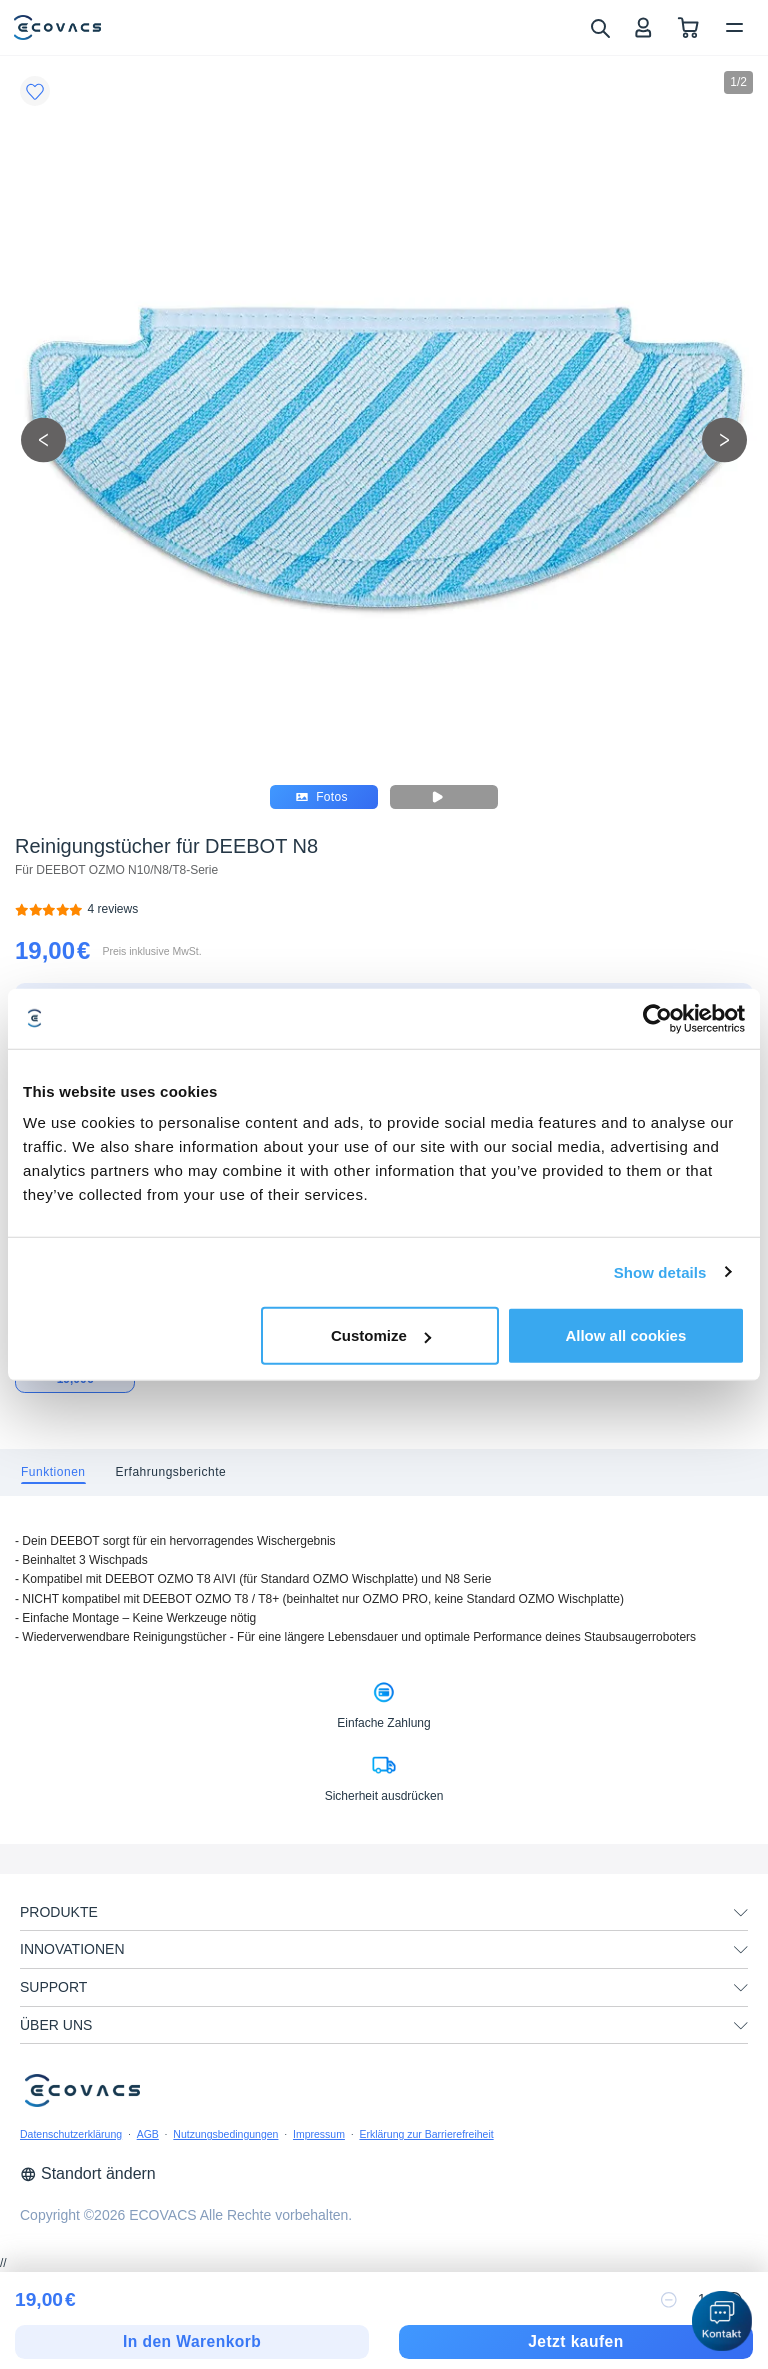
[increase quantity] (734, 2300)
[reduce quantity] (669, 2300)
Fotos (322, 797)
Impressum (319, 2134)
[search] (599, 27)
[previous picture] (43, 439)
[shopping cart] (688, 27)
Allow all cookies (625, 1335)
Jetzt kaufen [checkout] (575, 2341)
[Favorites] (35, 91)
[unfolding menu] (741, 1913)
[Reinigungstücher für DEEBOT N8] (113, 909)
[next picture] (724, 439)
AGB (148, 2134)
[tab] (53, 1472)
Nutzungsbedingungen (225, 2134)
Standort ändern (88, 2173)
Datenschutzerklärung (71, 2134)
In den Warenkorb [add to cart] (192, 2341)
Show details (660, 1271)
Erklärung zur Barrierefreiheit (426, 2134)
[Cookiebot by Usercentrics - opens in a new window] (657, 1018)
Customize (381, 1335)
